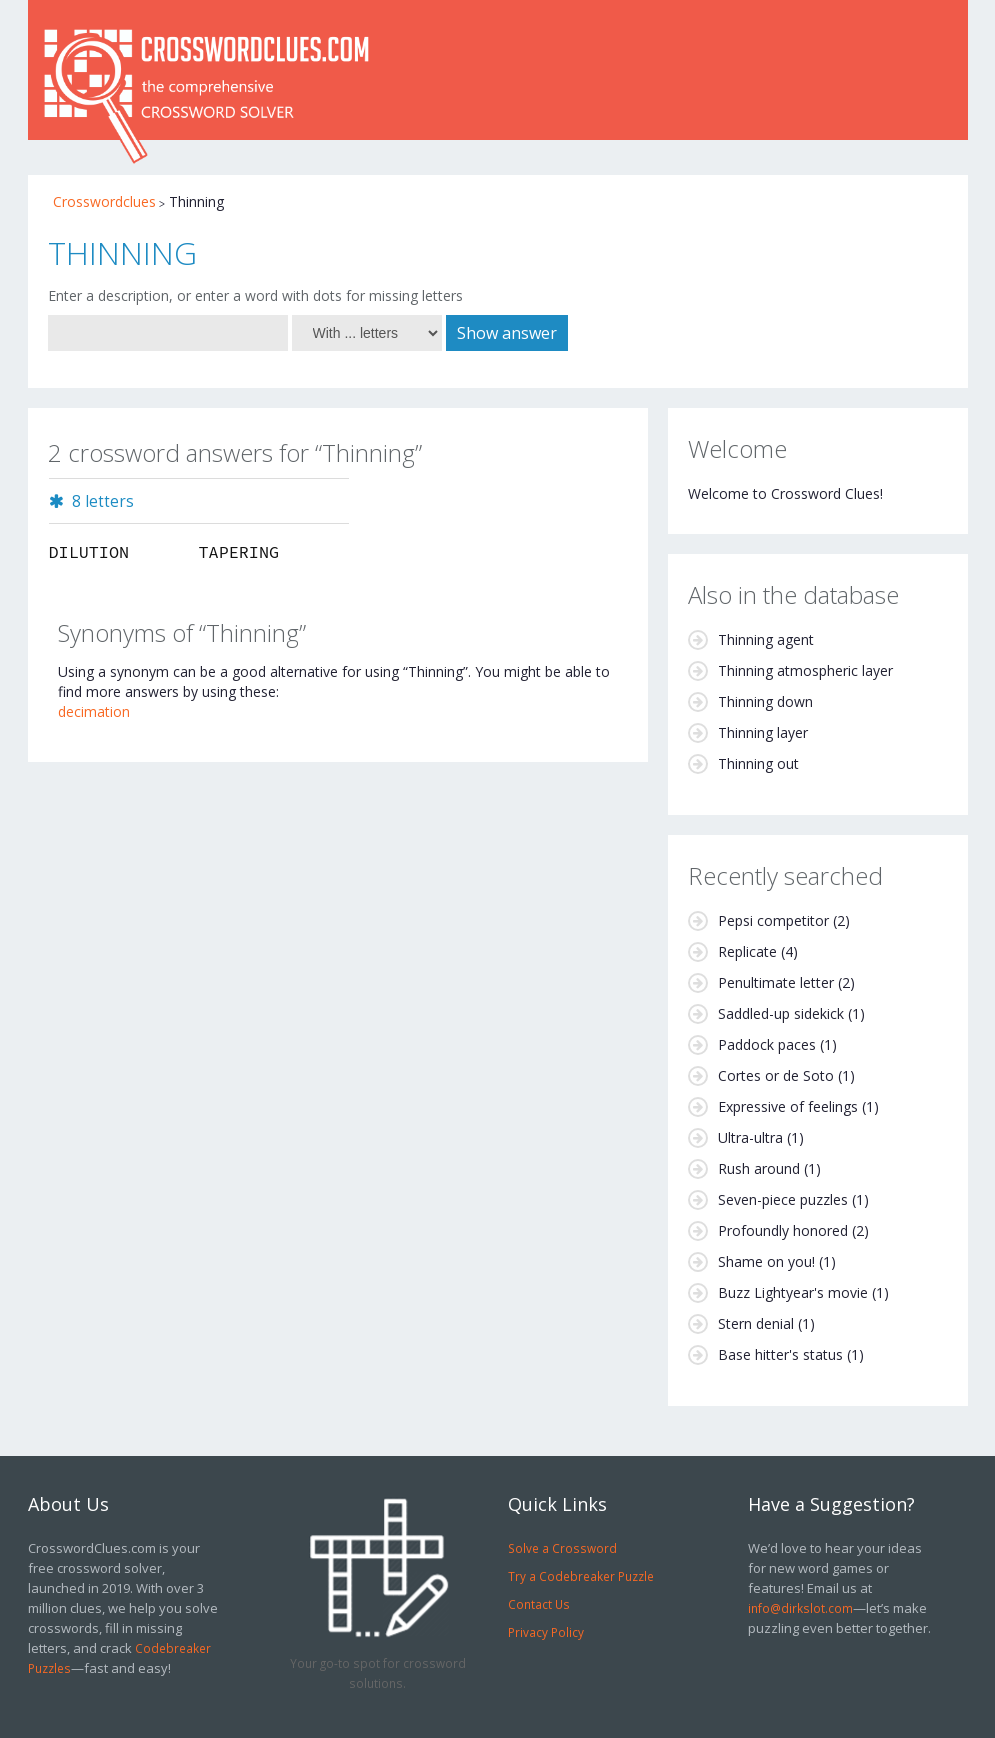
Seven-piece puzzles (783, 1199)
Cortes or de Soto (776, 1075)
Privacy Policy (546, 1632)
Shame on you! (766, 1261)
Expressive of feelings (788, 1106)
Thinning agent (766, 639)
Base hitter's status (780, 1354)
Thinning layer (763, 732)
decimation (94, 711)
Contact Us (539, 1604)
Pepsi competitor (773, 920)
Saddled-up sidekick (781, 1013)
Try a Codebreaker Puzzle (581, 1576)
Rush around (759, 1168)
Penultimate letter (776, 982)
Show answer (507, 333)
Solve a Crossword (562, 1548)
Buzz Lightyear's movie (793, 1292)
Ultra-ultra (750, 1137)
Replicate (747, 951)
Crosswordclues (104, 201)
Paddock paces (767, 1044)
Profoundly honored (783, 1230)
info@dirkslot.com (800, 1608)
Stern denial (756, 1323)
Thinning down (765, 701)
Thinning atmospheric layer (805, 670)
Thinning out (758, 763)
